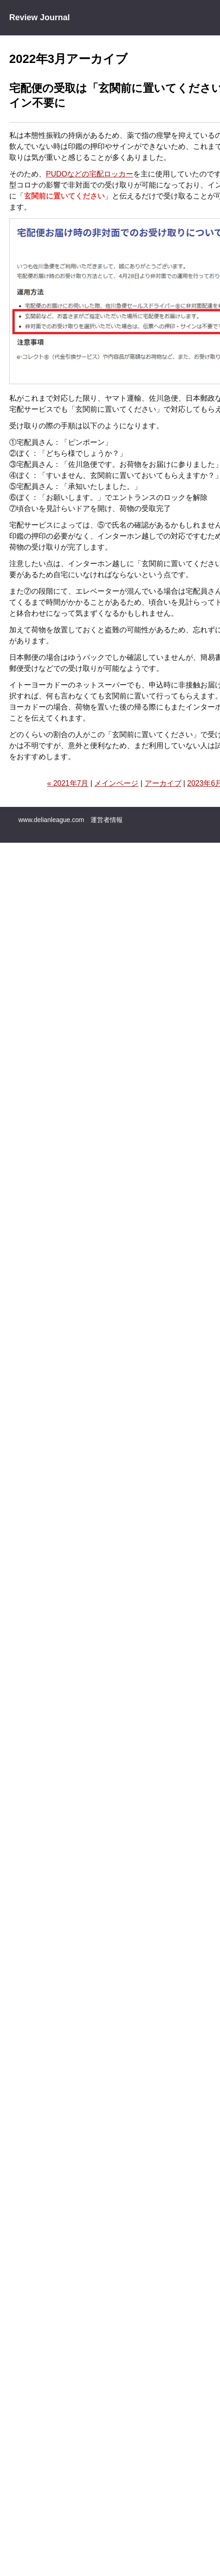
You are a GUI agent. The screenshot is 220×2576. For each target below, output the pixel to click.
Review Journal (39, 17)
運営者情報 (106, 819)
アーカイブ (163, 783)
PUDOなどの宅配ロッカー (89, 174)
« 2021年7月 (68, 783)
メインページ (116, 783)
